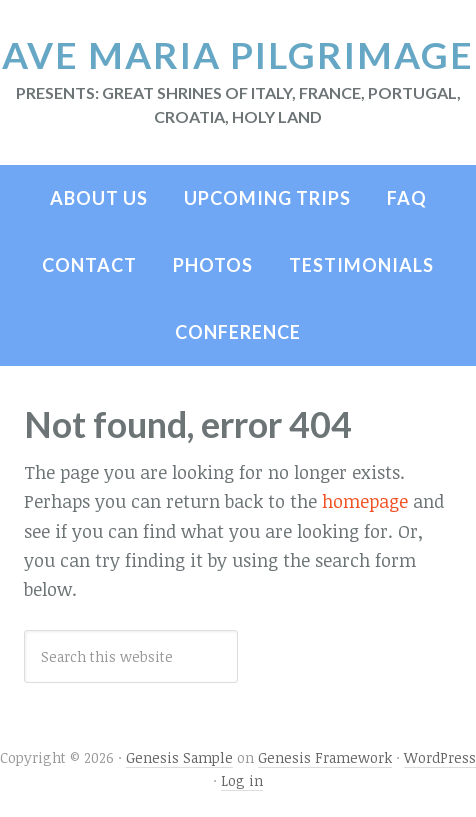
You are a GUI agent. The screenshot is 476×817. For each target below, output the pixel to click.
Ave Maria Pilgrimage (238, 54)
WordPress (440, 757)
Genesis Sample (179, 757)
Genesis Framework (325, 757)
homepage (365, 501)
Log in (242, 780)
